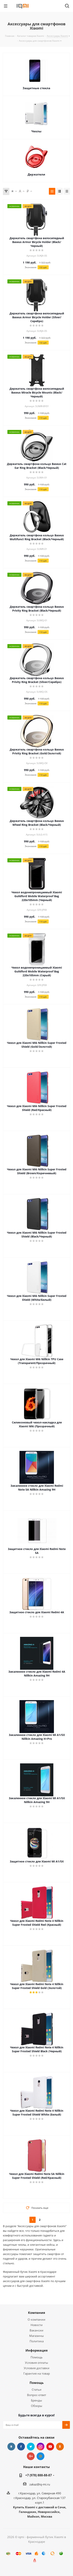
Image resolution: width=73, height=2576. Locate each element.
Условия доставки (36, 2368)
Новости (37, 2325)
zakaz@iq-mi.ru (39, 2484)
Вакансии (36, 2330)
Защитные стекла (36, 88)
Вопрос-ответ (36, 2395)
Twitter (31, 2446)
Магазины (36, 2336)
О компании (36, 2319)
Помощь (37, 2357)
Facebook (21, 2446)
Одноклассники (60, 2446)
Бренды (36, 2400)
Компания (36, 2313)
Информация (36, 2350)
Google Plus (31, 2456)
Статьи (36, 2389)
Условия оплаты (36, 2363)
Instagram (40, 2446)
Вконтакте (11, 2446)
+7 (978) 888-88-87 (38, 2475)
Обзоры (36, 2406)
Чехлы (36, 131)
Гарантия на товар (36, 2373)
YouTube (50, 2446)
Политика (37, 2341)
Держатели (36, 174)
